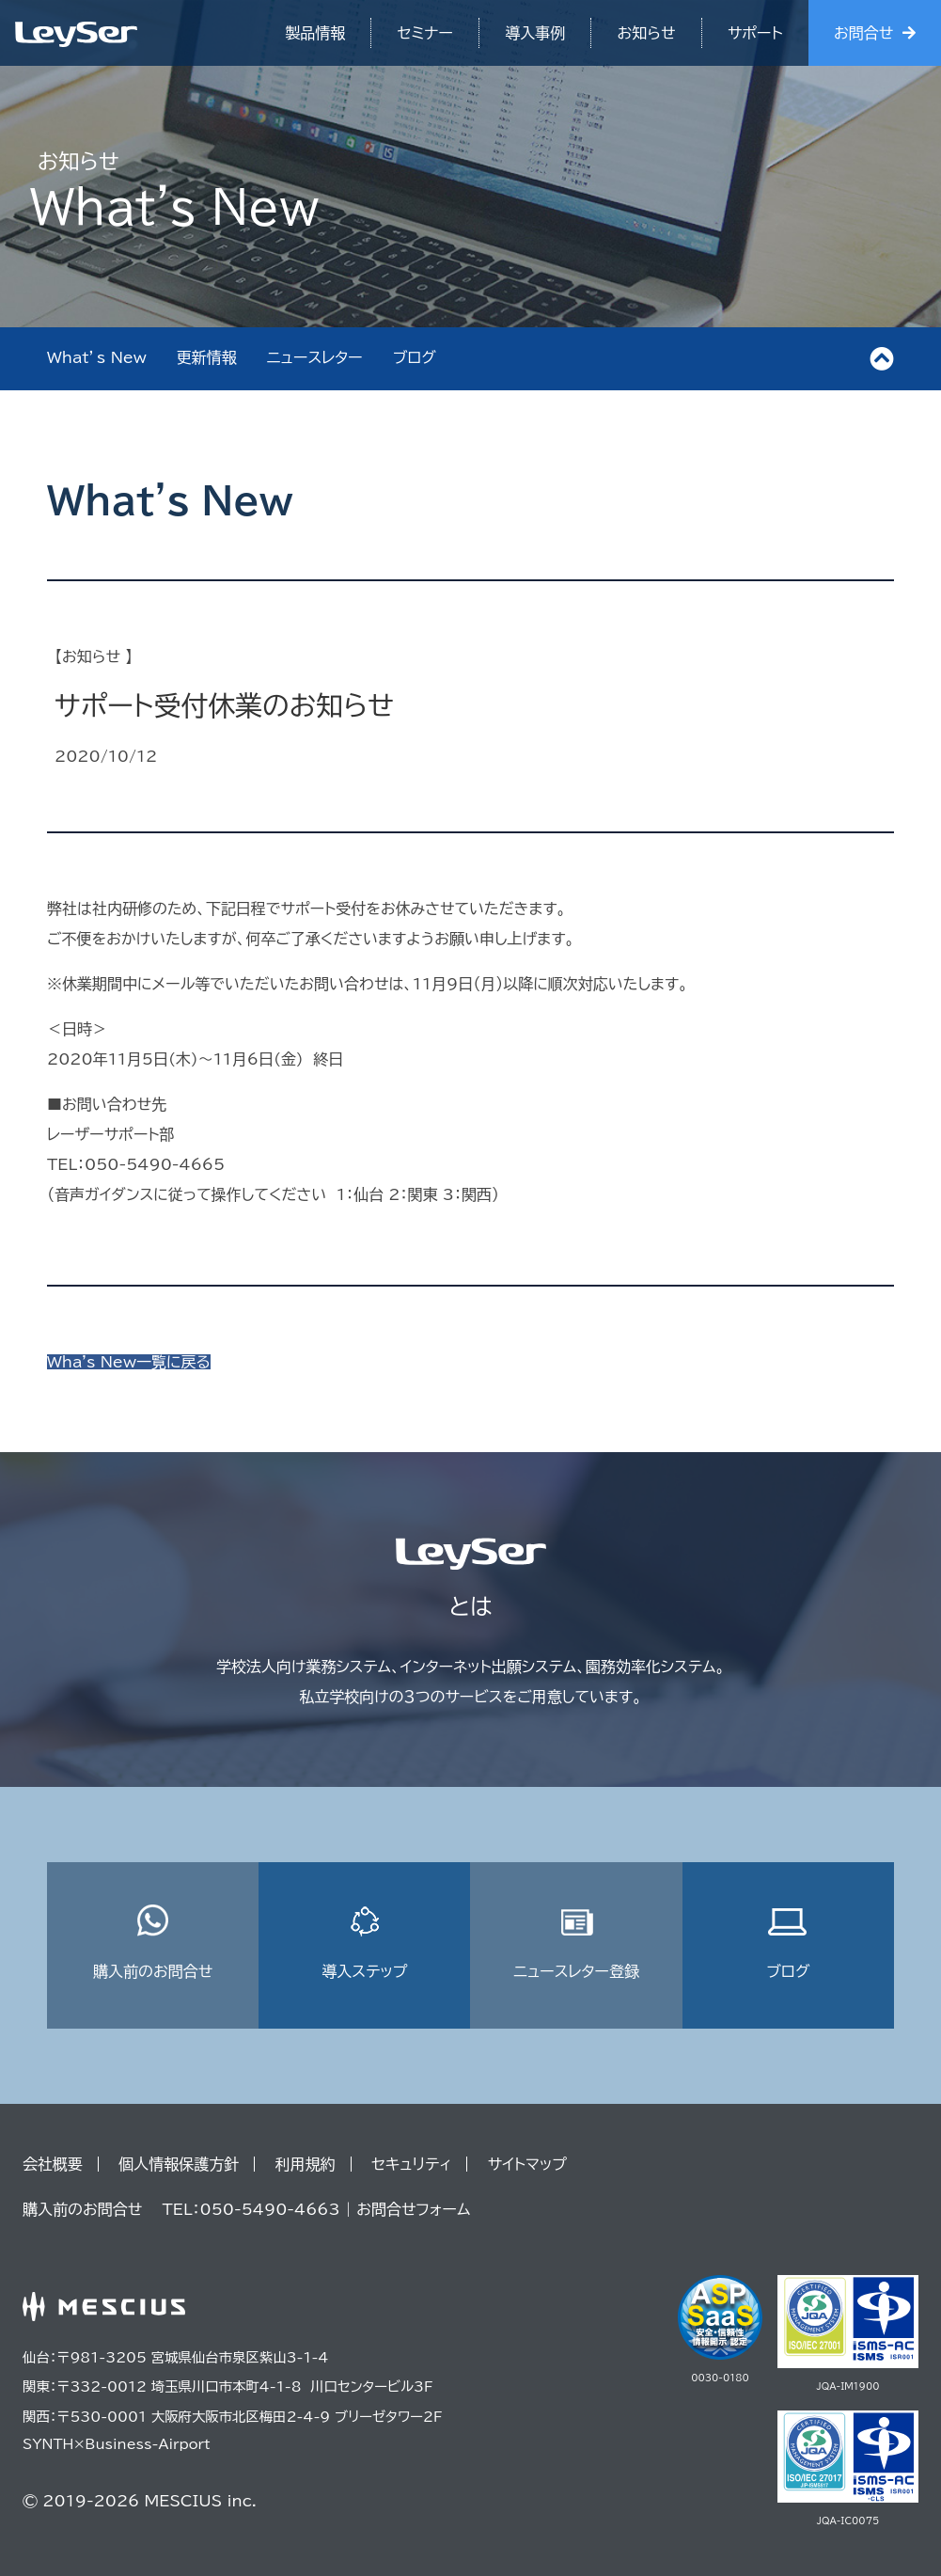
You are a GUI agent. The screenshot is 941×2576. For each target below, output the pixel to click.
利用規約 (305, 2164)
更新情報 (207, 357)
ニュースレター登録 (576, 1941)
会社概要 (53, 2164)
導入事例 (535, 32)
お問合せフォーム (413, 2209)
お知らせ (647, 32)
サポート (755, 32)
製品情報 (315, 32)
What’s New (97, 357)
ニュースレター (315, 357)
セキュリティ (411, 2164)
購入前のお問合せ (152, 1941)
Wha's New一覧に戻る (129, 1361)
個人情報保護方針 (178, 2164)
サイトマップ (527, 2164)
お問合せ (863, 32)
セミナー (425, 32)
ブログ (414, 357)
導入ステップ (364, 1941)
